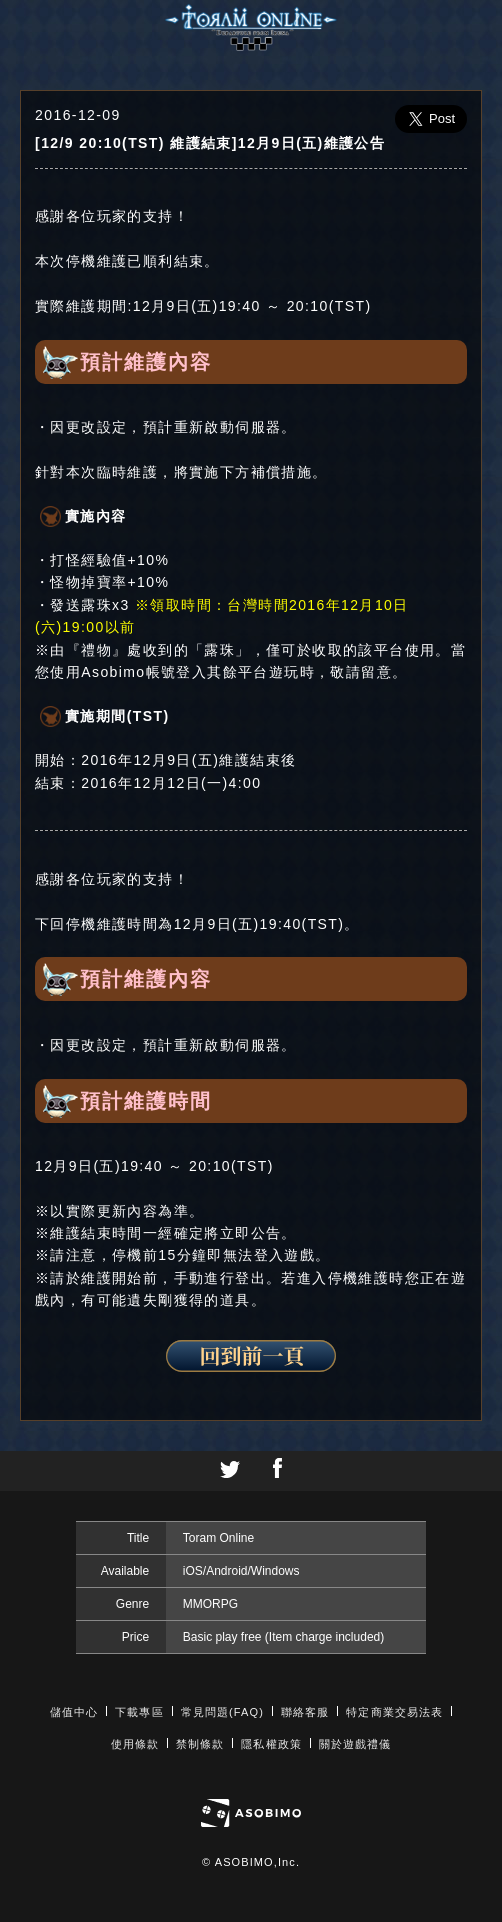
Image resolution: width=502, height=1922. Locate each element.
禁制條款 (200, 1744)
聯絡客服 (305, 1712)
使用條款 (135, 1744)
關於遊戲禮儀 (355, 1744)
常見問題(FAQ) (222, 1712)
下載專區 (139, 1712)
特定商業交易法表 (394, 1712)
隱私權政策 (271, 1744)
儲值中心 (74, 1712)
